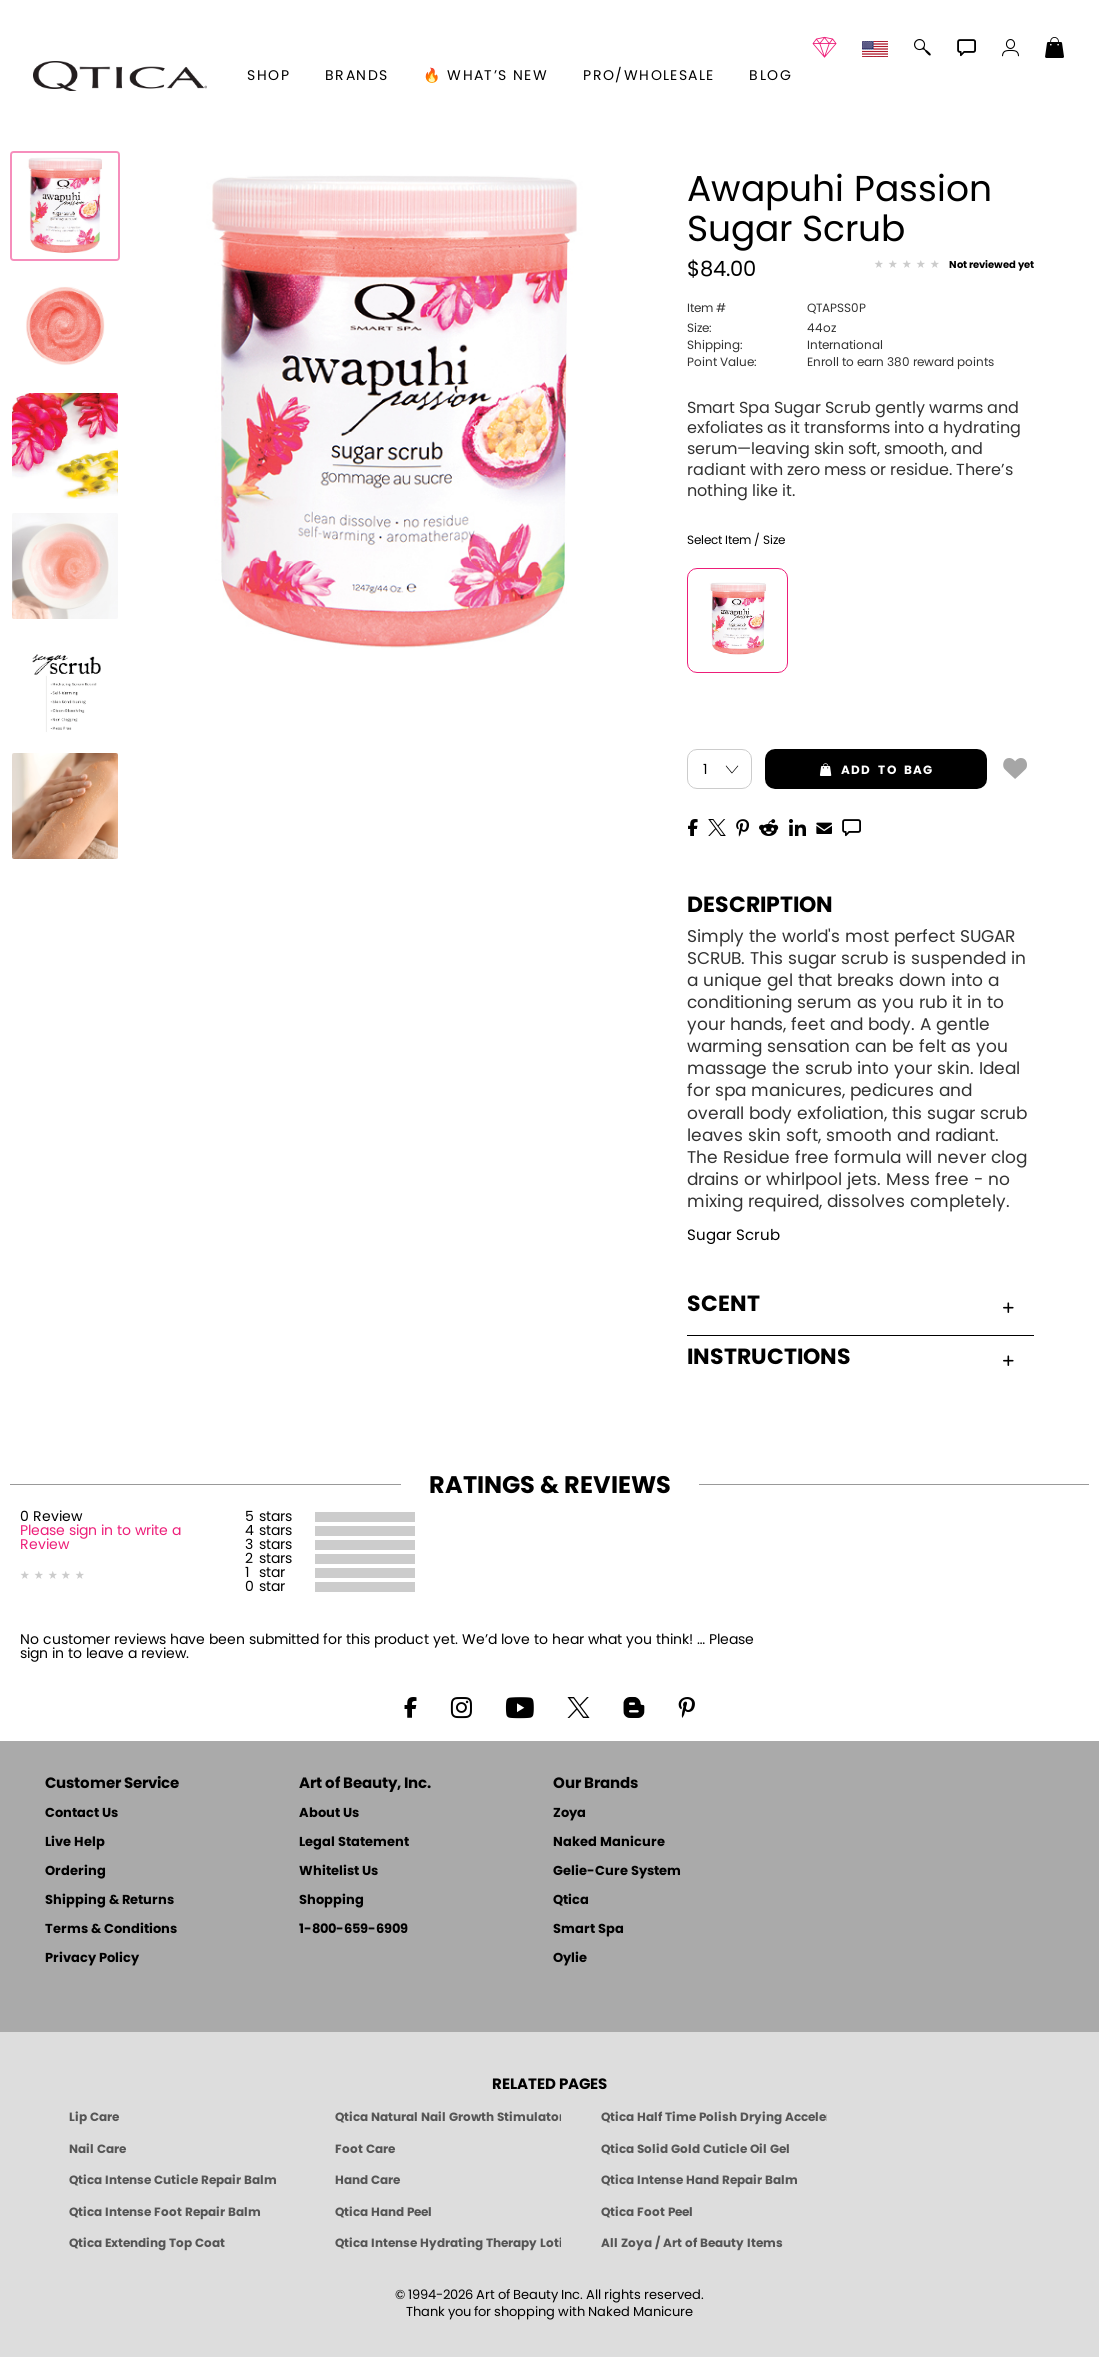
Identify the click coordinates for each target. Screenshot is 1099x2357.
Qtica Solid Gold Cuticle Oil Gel (695, 2149)
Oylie (570, 1958)
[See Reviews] (954, 266)
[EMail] (824, 826)
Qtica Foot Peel (647, 2212)
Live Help (75, 1842)
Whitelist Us (338, 1871)
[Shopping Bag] (1055, 50)
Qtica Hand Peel (383, 2212)
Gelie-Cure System (617, 1871)
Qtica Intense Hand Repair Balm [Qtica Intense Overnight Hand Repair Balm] (699, 2180)
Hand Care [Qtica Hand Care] (367, 2180)
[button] (120, 76)
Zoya (569, 1813)
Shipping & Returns (109, 1900)
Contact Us (81, 1813)
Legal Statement (354, 1842)
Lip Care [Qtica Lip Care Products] (94, 2117)
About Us (329, 1813)
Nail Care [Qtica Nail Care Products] (97, 2149)
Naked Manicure (609, 1842)
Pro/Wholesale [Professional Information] (648, 76)
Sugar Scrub (733, 1235)
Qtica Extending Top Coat (147, 2243)
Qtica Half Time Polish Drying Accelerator (714, 2117)
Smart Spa (588, 1929)
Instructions (850, 1357)
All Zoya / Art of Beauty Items (692, 2243)
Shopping (331, 1900)
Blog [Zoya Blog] (770, 76)
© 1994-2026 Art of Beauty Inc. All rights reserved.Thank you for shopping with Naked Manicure (549, 2304)
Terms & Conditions (111, 1929)
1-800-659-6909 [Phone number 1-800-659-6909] (353, 1929)
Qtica (571, 1900)
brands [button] (356, 76)
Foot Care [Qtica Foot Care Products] (365, 2149)
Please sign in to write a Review (100, 1538)
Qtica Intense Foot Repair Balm (165, 2212)
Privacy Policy (92, 1958)
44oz (761, 328)
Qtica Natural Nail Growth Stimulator (448, 2117)
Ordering (75, 1871)
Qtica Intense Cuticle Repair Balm (173, 2180)
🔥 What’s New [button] (485, 76)
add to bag (849, 770)
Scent (850, 1304)
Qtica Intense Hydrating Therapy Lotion (448, 2243)
